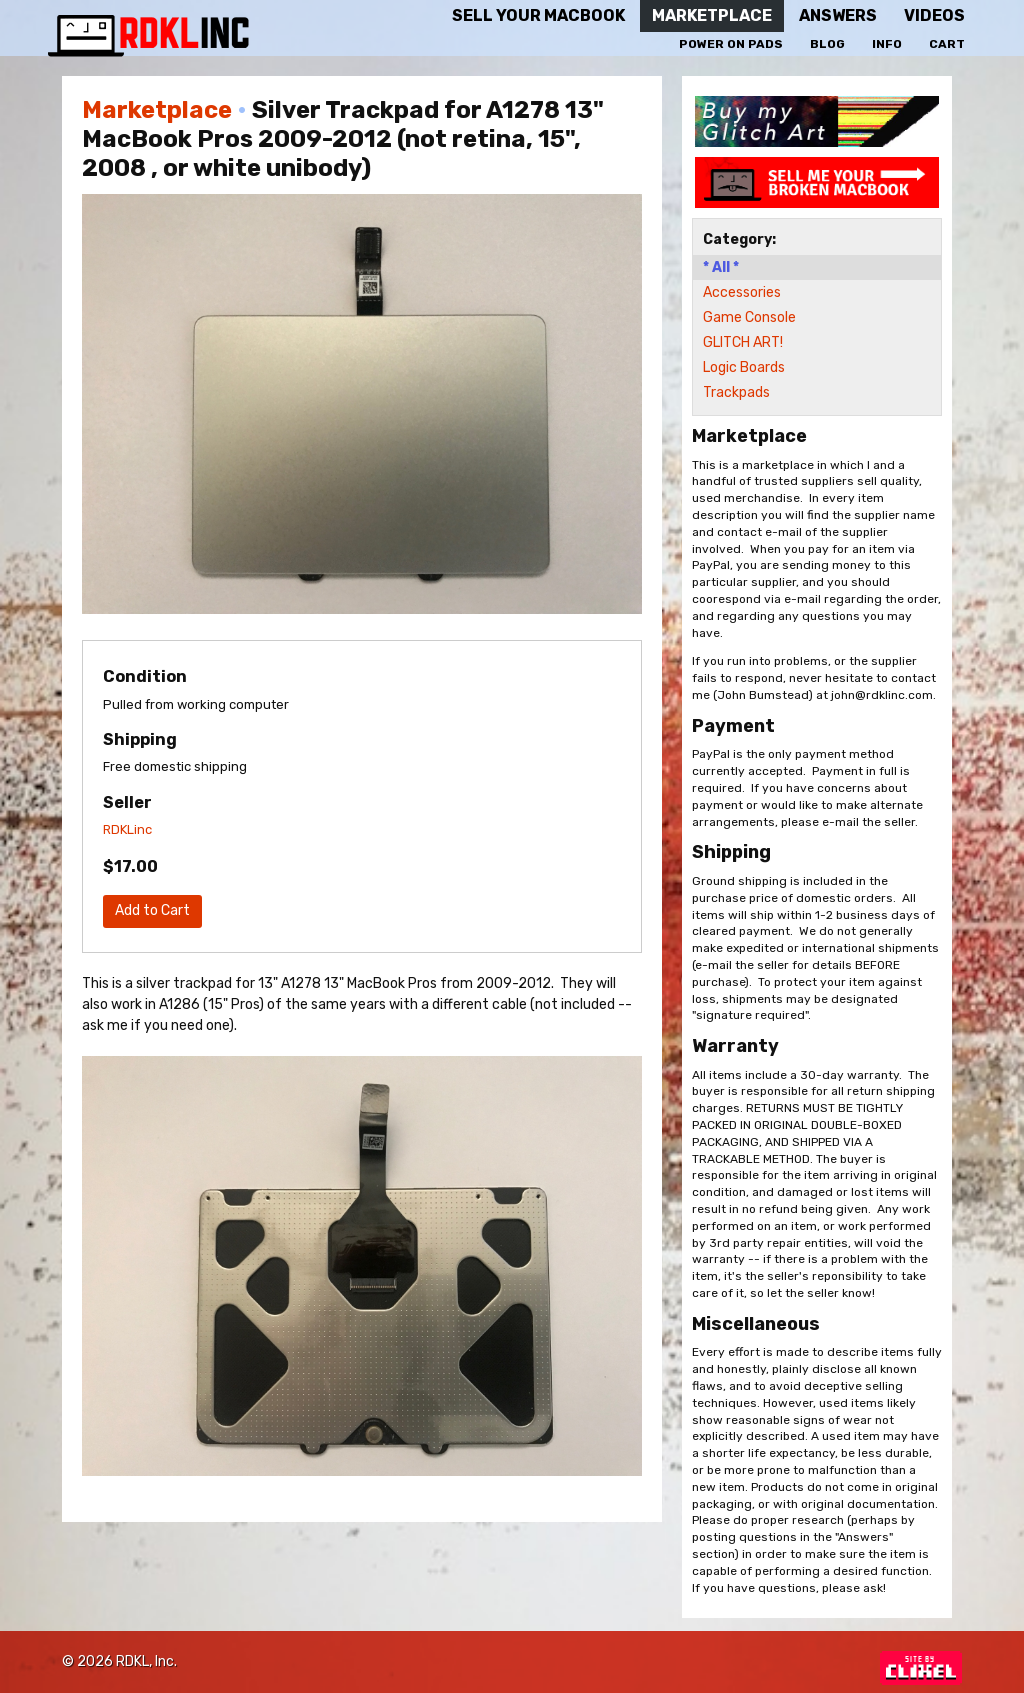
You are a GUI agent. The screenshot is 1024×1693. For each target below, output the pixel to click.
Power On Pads (731, 44)
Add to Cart (152, 910)
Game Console (749, 317)
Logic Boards (744, 367)
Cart (947, 44)
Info (887, 44)
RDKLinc (127, 829)
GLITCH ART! (743, 342)
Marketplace (157, 110)
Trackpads (736, 392)
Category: (739, 239)
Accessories (742, 292)
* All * (721, 267)
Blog (827, 44)
